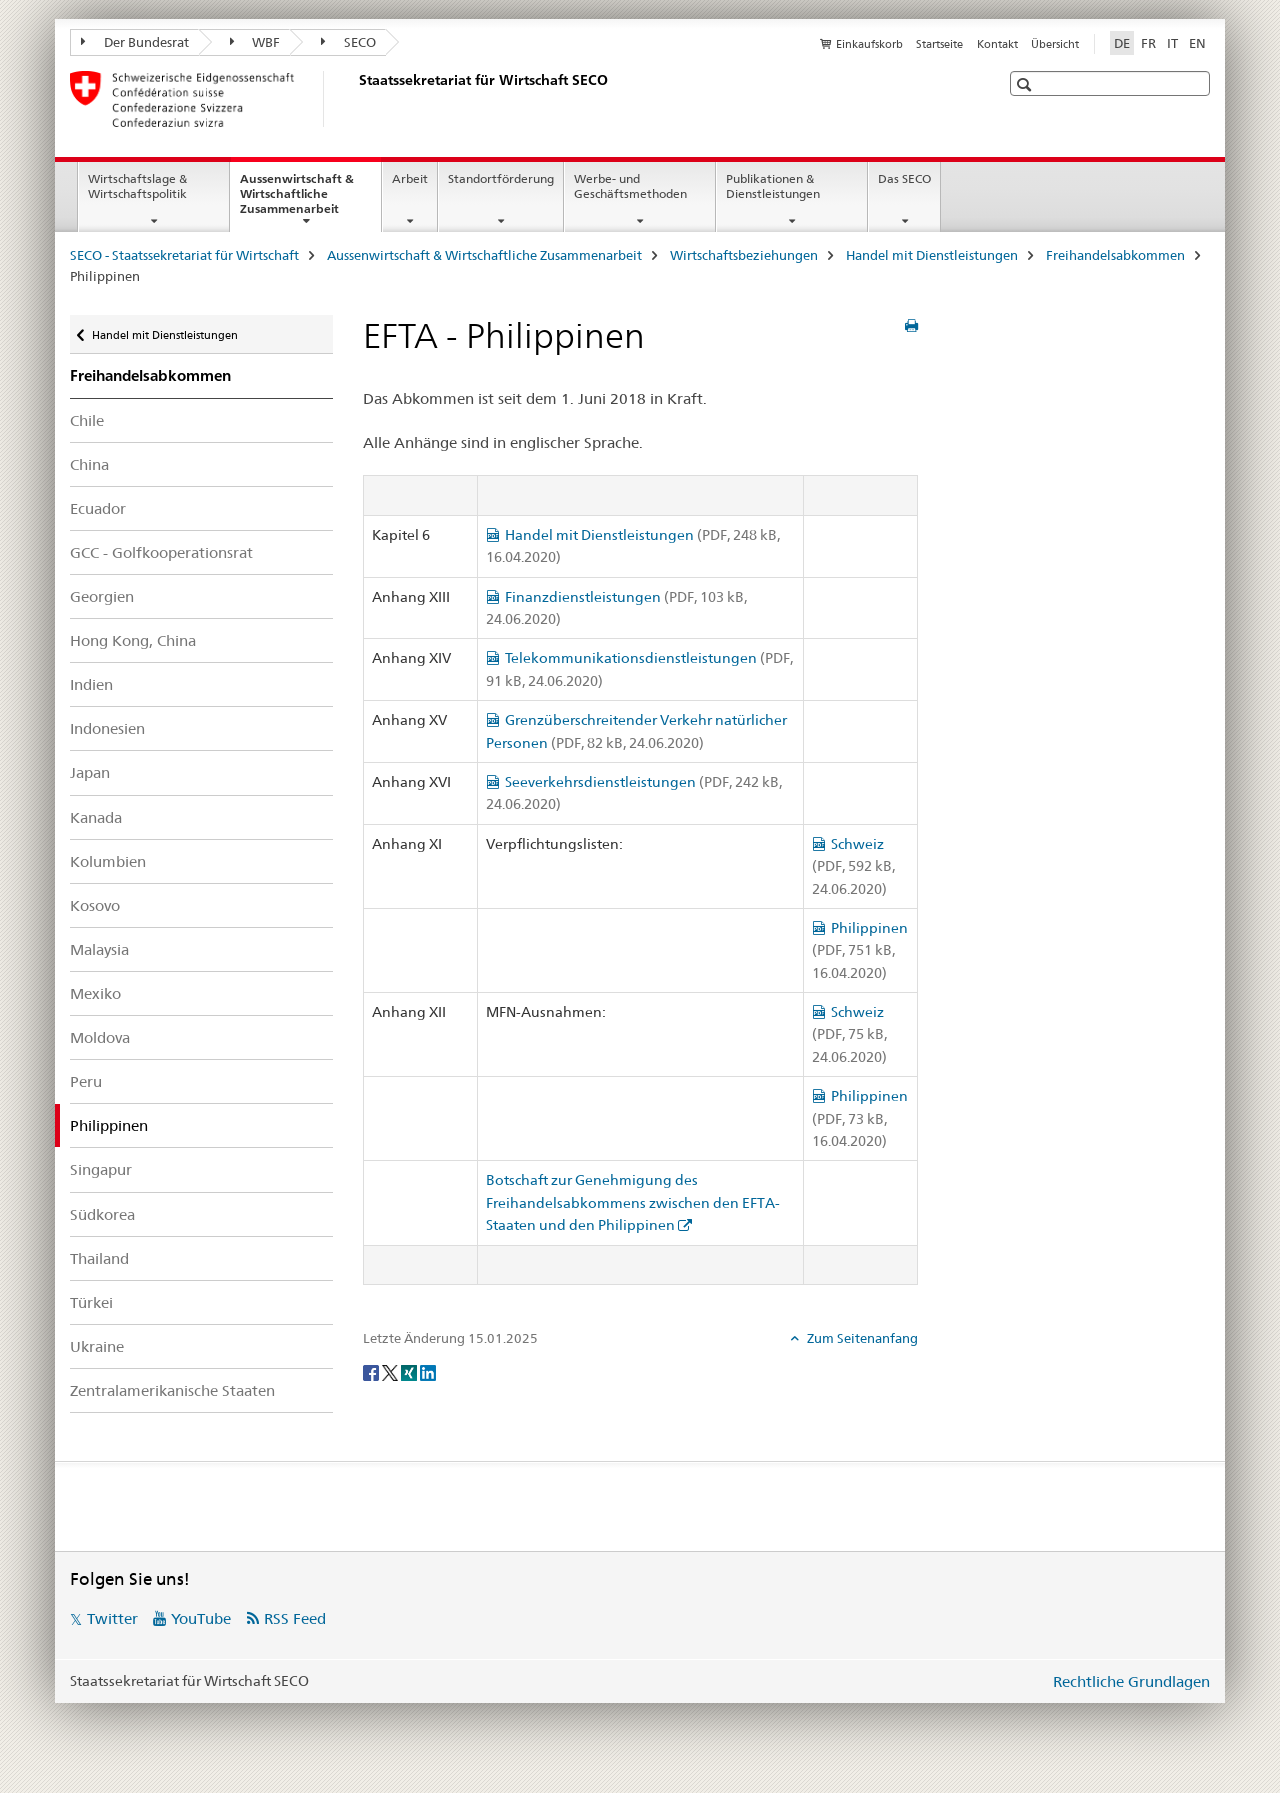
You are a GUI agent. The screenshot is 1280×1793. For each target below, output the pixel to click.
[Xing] (410, 1371)
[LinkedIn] (428, 1371)
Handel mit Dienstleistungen (932, 255)
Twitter (112, 1618)
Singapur (101, 1169)
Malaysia (99, 949)
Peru (86, 1081)
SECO (348, 42)
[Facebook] (372, 1371)
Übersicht (1055, 44)
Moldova (100, 1037)
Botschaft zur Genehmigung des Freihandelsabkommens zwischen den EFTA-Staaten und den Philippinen (633, 1202)
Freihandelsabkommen (1115, 255)
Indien (91, 684)
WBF (255, 42)
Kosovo (95, 905)
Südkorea (102, 1214)
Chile (87, 420)
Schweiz (853, 866)
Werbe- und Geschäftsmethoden (630, 186)
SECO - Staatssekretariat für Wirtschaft (184, 255)
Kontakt (997, 44)
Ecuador (98, 508)
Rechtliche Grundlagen (1131, 1681)
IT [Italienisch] (1172, 43)
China (89, 464)
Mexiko (95, 993)
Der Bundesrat (135, 42)
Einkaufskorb (869, 44)
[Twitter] (391, 1371)
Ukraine (97, 1346)
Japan (90, 772)
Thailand (99, 1258)
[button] (1026, 84)
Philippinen (860, 950)
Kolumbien (108, 861)
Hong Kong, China (133, 640)
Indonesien (107, 728)
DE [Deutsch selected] (1122, 43)
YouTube (201, 1618)
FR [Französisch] (1148, 43)
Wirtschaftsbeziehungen (744, 255)
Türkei (91, 1302)
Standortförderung (501, 178)
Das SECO (904, 178)
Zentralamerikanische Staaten (172, 1390)
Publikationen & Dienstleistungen (773, 186)
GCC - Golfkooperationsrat (161, 552)
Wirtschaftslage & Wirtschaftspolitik (137, 186)
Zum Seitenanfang (861, 1338)
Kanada (96, 817)
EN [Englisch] (1197, 43)
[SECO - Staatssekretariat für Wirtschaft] (355, 99)
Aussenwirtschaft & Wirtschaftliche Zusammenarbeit (310, 200)
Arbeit (410, 178)
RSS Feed (295, 1618)
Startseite (939, 44)
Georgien (102, 596)
